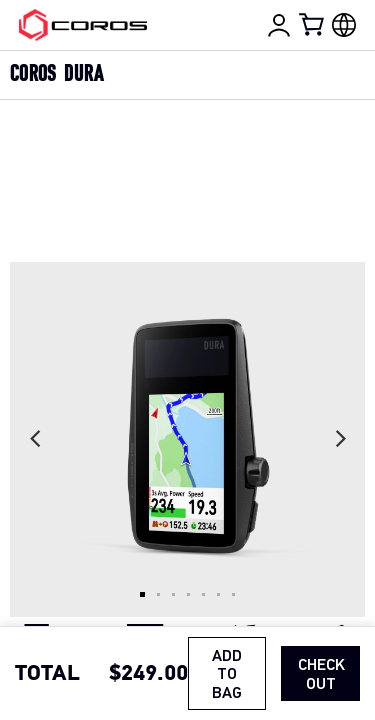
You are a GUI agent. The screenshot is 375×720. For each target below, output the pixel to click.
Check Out (321, 675)
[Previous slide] (35, 439)
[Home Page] (83, 25)
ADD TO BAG (227, 675)
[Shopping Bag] (313, 24)
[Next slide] (340, 439)
